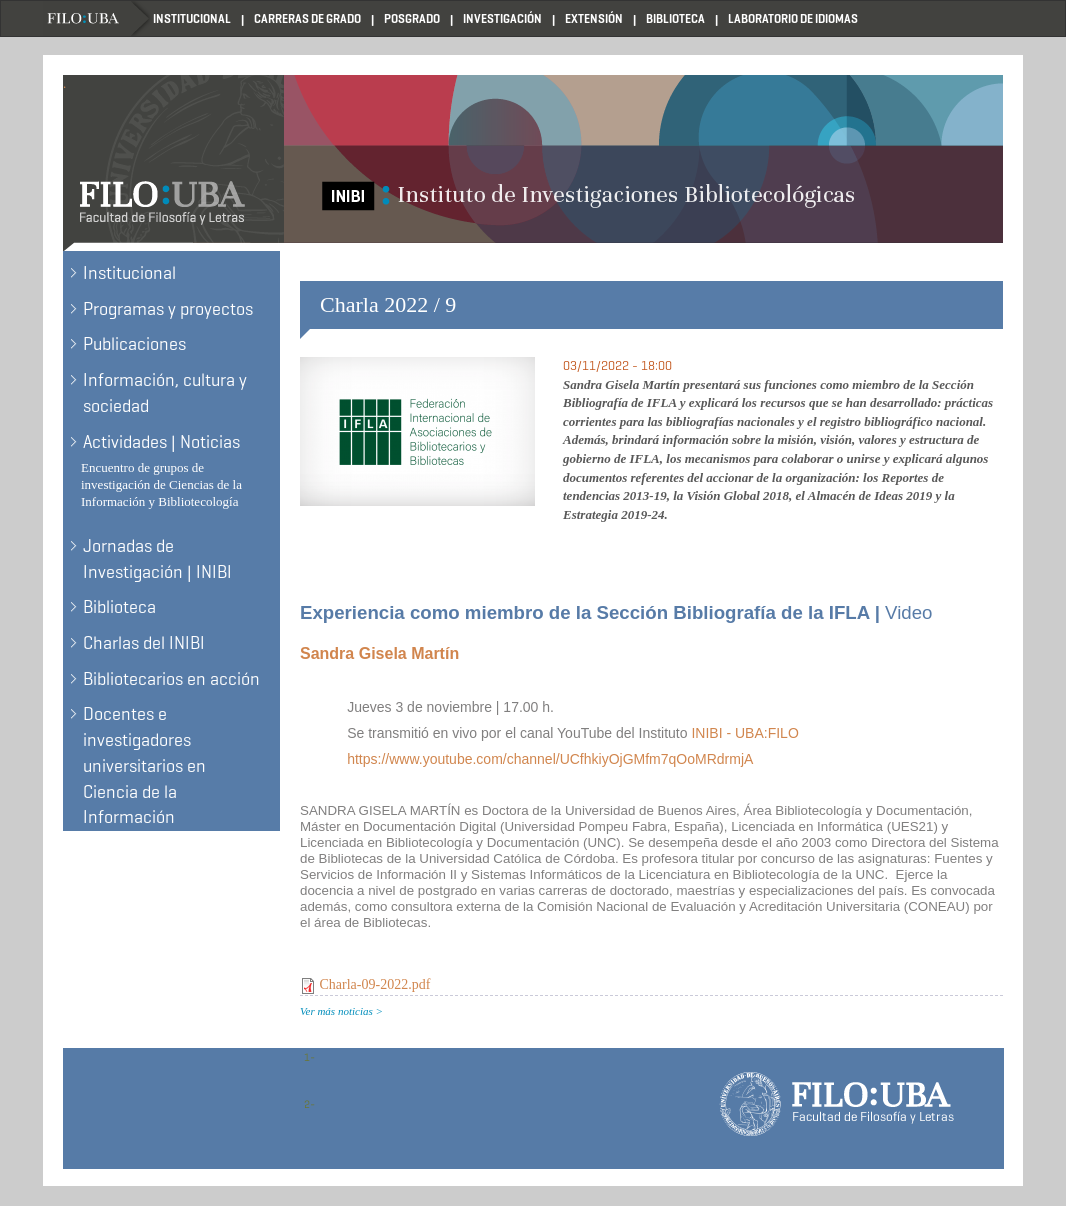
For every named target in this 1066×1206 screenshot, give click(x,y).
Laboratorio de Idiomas (793, 18)
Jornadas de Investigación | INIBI (157, 559)
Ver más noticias (336, 1011)
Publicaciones (134, 344)
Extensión (594, 18)
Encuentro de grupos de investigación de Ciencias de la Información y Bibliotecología (161, 484)
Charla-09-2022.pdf (375, 984)
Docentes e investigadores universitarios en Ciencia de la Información (144, 765)
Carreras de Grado (307, 18)
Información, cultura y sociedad (165, 393)
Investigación (502, 18)
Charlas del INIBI (144, 643)
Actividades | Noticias (161, 442)
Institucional (192, 18)
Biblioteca (675, 18)
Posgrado (412, 18)
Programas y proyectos (168, 309)
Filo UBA (98, 18)
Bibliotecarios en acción (171, 679)
